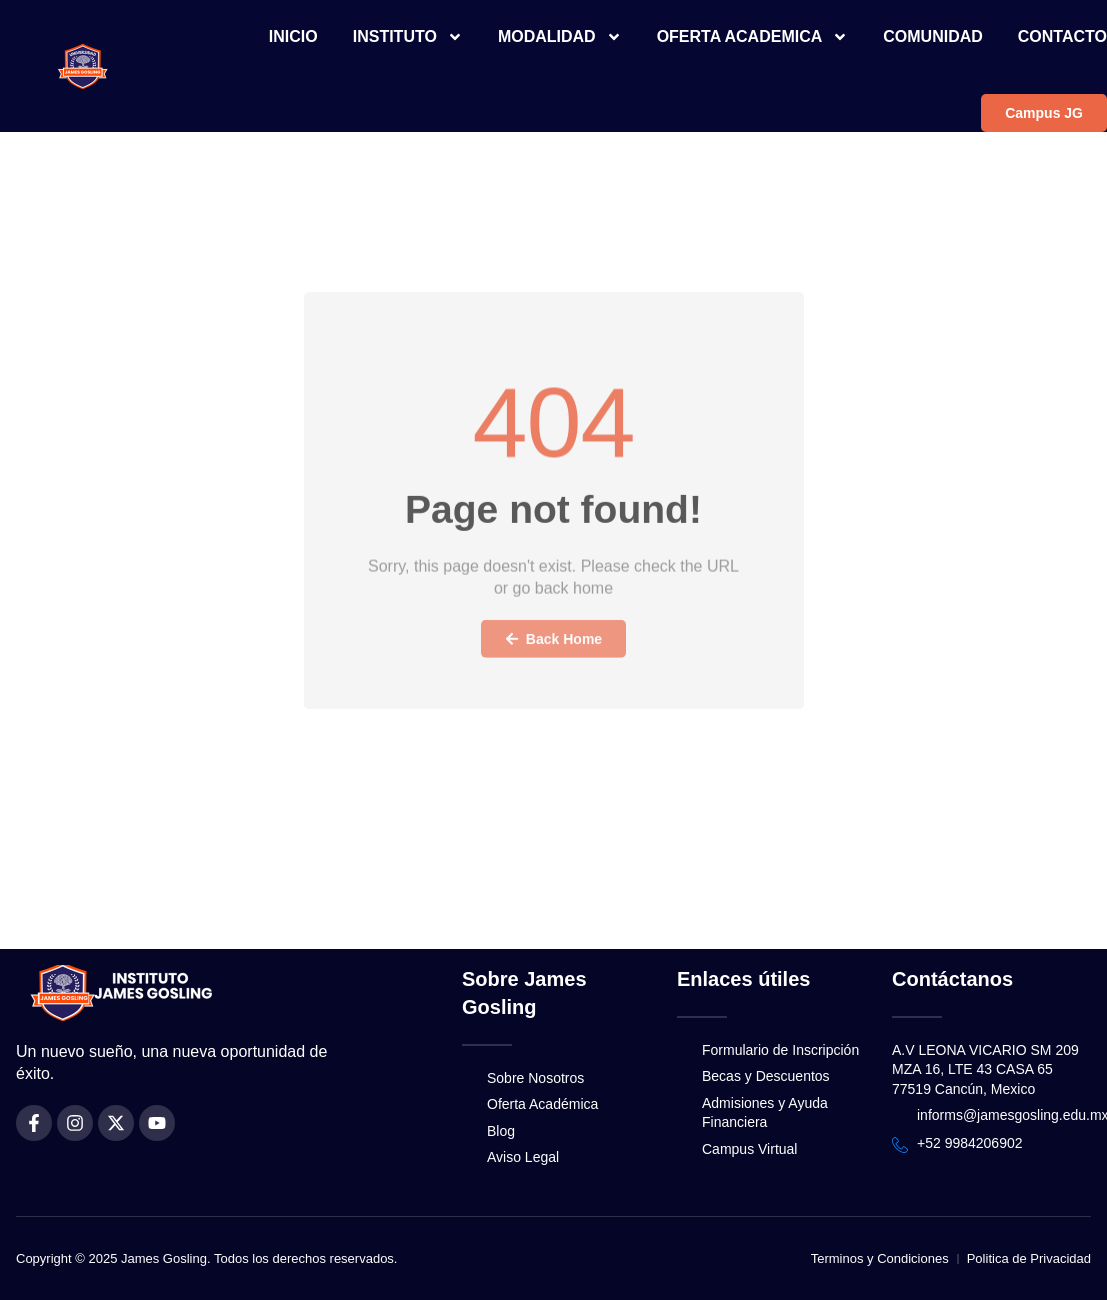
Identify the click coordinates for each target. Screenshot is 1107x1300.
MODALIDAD (560, 37)
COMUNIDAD (933, 36)
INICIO (293, 36)
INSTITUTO (408, 37)
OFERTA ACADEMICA (753, 37)
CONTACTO (1062, 36)
